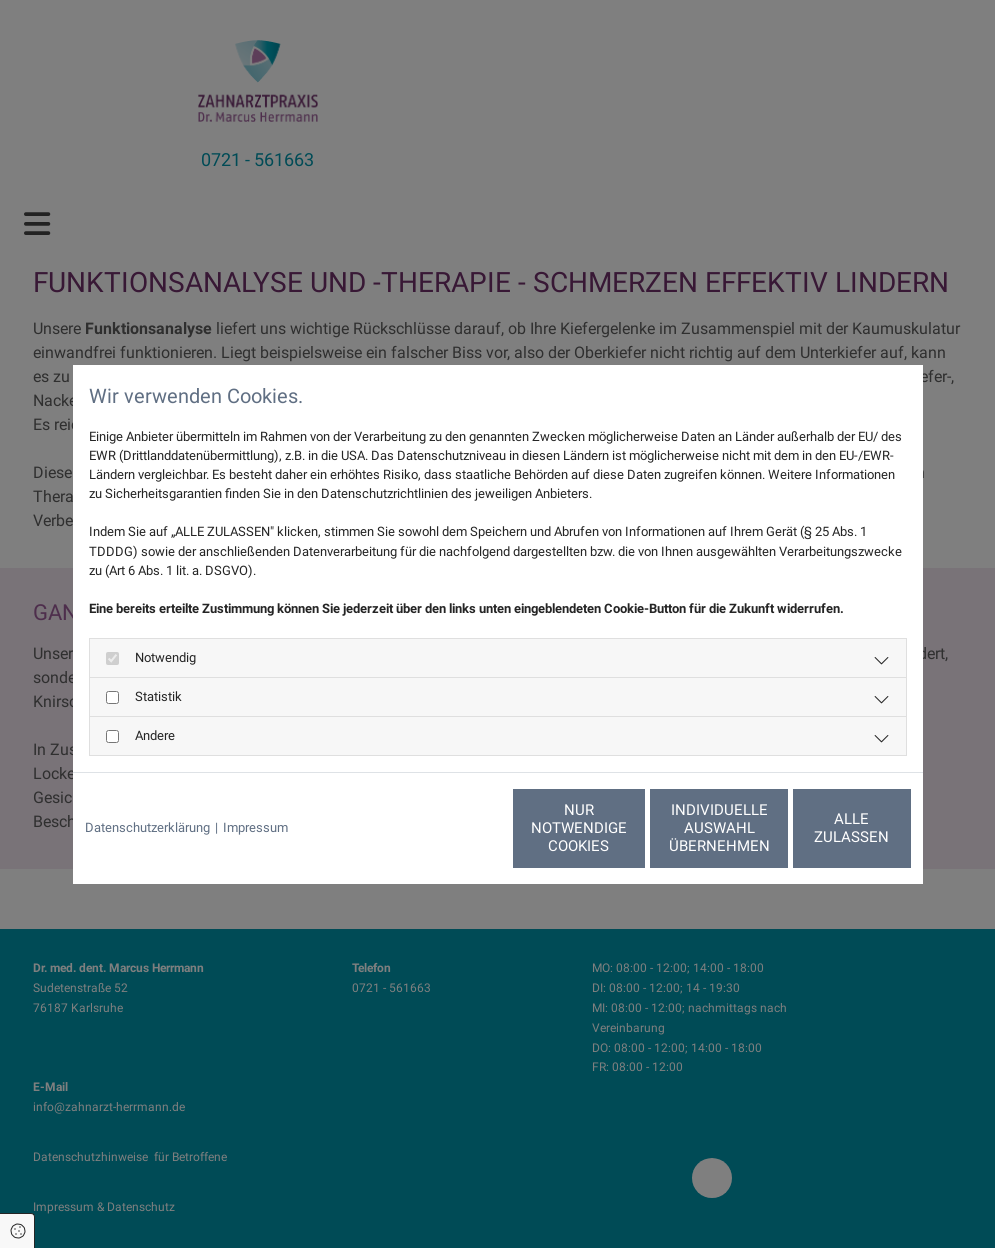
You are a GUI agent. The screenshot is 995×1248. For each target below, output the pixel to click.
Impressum (255, 827)
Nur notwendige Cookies (438, 828)
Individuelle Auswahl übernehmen (628, 828)
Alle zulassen (818, 828)
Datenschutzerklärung (147, 827)
